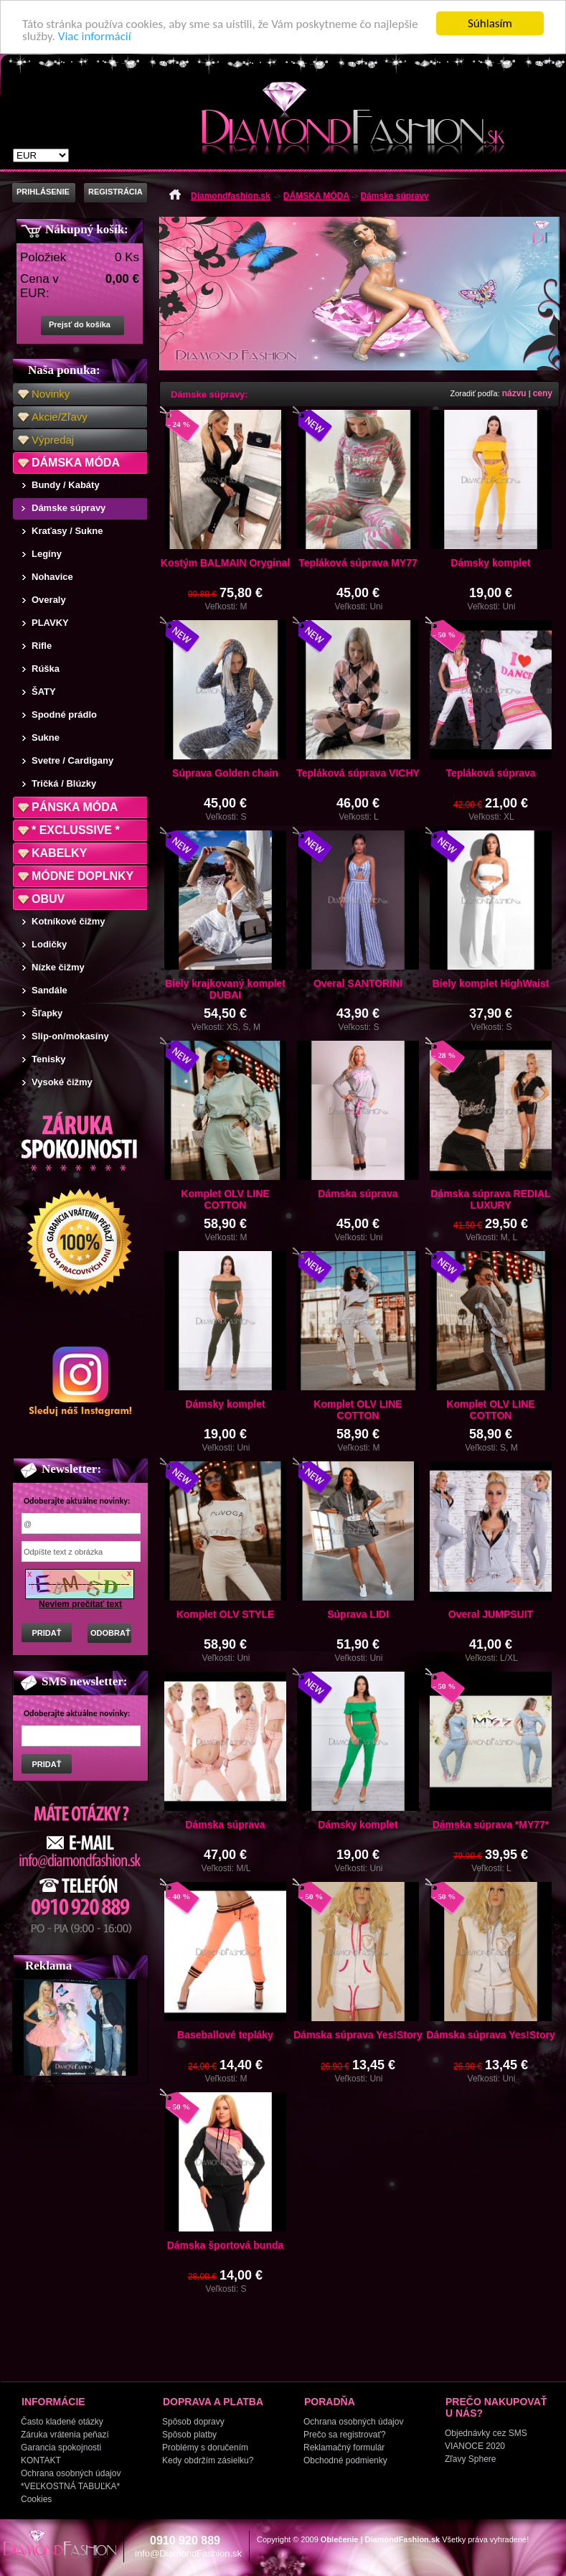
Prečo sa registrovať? (344, 2435)
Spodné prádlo (64, 714)
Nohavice (52, 576)
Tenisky (48, 1059)
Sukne (46, 737)
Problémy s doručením (205, 2447)
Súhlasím (490, 23)
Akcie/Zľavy (60, 417)
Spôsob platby (189, 2435)
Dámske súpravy (68, 507)
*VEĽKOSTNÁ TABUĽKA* (70, 2486)
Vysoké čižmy (62, 1082)
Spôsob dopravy (193, 2422)
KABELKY (59, 853)
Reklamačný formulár (344, 2447)
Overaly (49, 599)
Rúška (46, 668)
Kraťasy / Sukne (67, 530)
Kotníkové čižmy (68, 921)
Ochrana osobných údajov (71, 2473)
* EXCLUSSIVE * (76, 830)
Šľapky (47, 1013)
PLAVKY (50, 622)
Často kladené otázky (62, 2422)
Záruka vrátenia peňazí (65, 2435)
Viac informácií (94, 36)
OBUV (48, 899)
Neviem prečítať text (80, 1604)
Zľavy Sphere (470, 2459)
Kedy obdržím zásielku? (207, 2460)
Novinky (51, 394)
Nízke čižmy (58, 967)
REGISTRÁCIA (115, 191)
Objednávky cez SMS (486, 2433)
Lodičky (49, 944)
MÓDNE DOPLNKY (82, 876)
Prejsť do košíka (79, 324)
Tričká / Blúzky (64, 783)
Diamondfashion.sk (230, 196)
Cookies (36, 2499)
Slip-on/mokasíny (70, 1036)
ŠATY (44, 691)
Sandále (49, 990)
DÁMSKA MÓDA (76, 462)
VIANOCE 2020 (475, 2446)
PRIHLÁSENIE (43, 191)
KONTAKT (41, 2460)
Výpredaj (53, 440)
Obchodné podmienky (345, 2460)
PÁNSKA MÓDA (75, 807)
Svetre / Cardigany (72, 760)
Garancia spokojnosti (61, 2447)
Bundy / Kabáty (66, 484)
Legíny (47, 553)
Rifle (42, 645)
